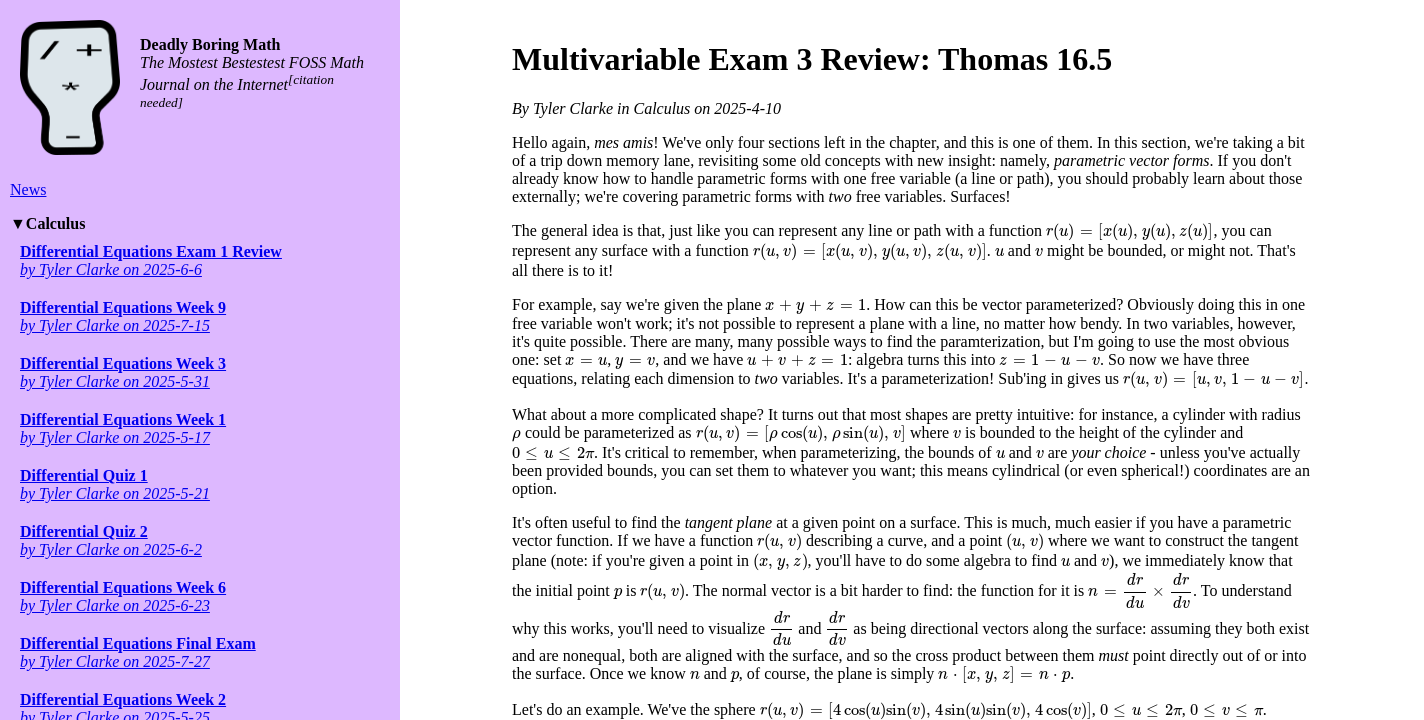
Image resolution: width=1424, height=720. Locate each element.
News (28, 189)
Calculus (56, 223)
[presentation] (1129, 232)
